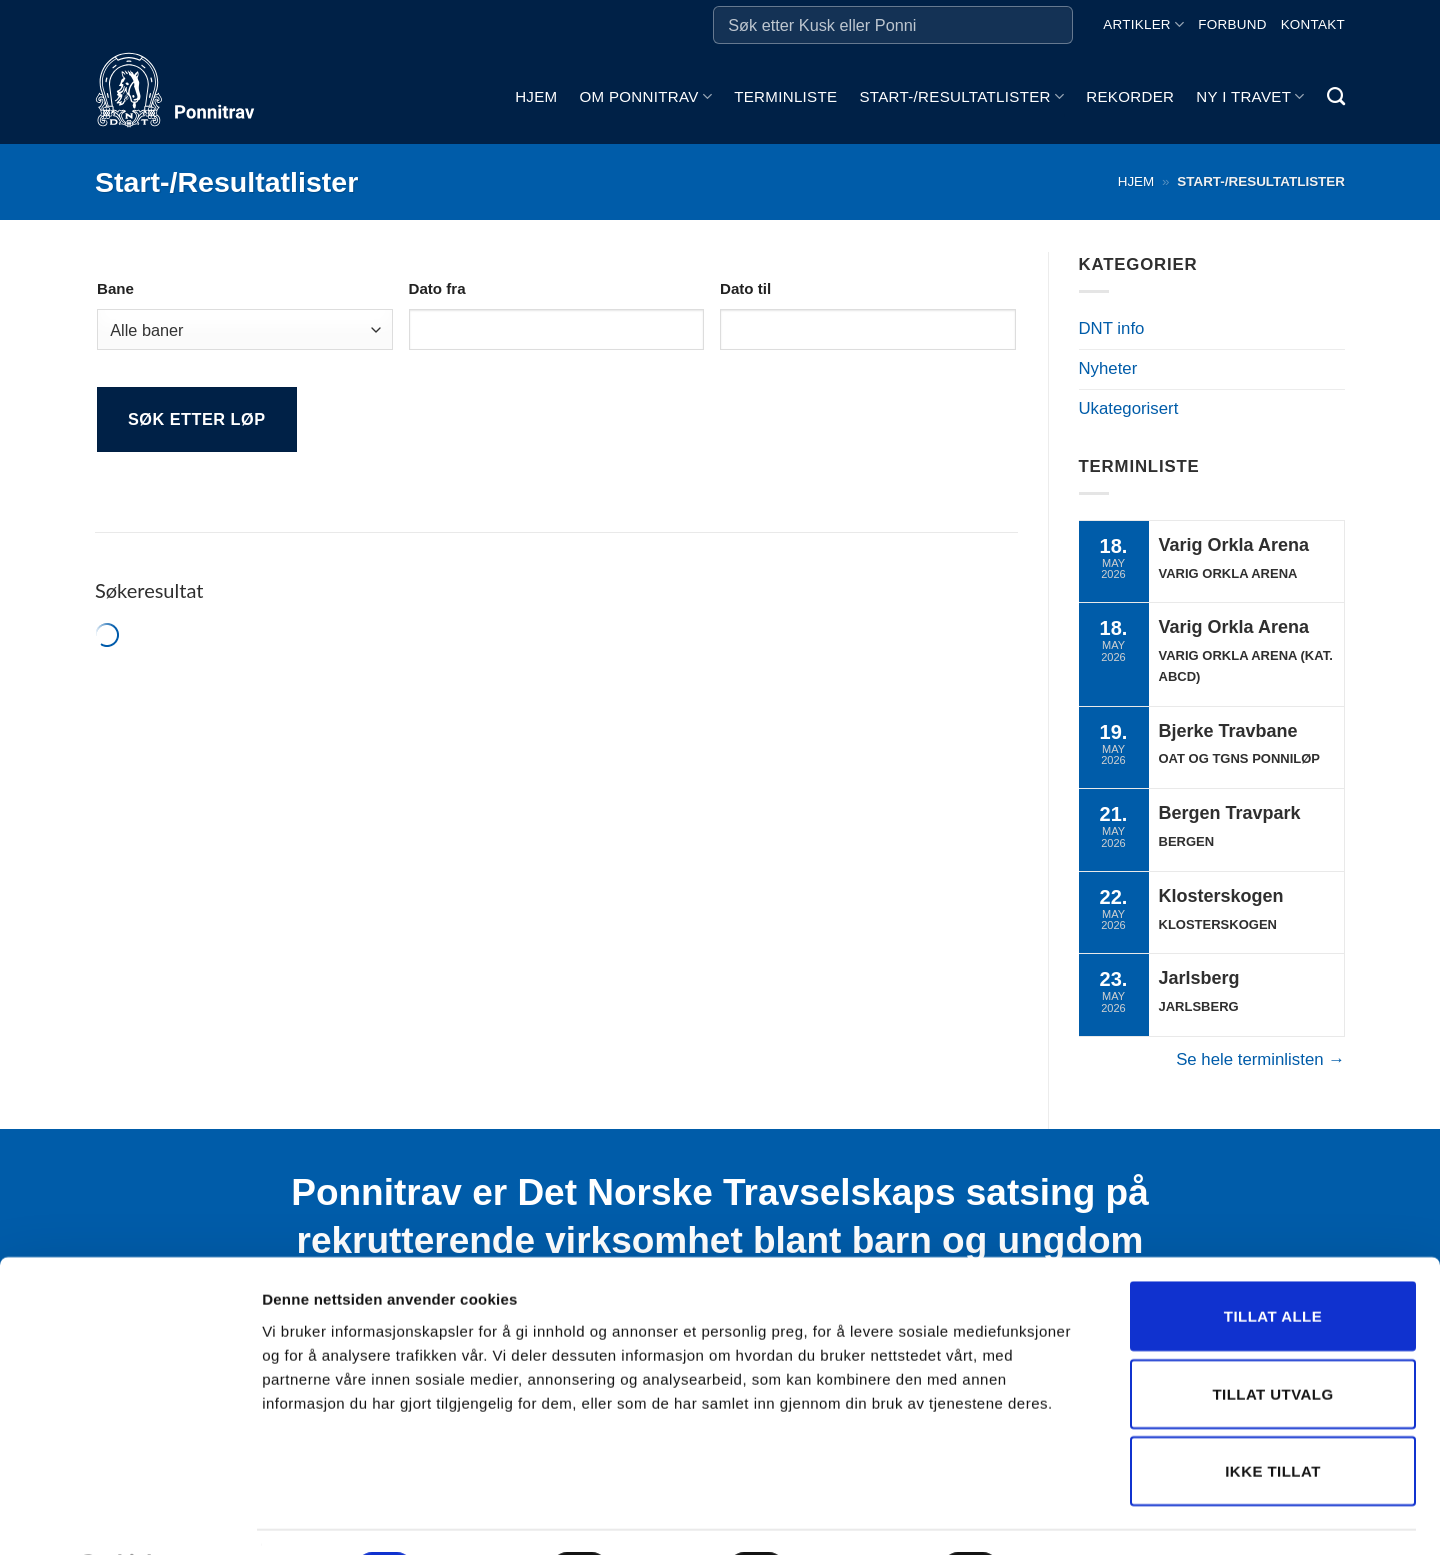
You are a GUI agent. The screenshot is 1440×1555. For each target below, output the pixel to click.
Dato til (745, 288)
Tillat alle (1273, 1262)
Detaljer (1065, 1515)
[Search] (1336, 97)
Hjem (536, 96)
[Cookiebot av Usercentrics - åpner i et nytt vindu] (129, 1516)
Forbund (1232, 24)
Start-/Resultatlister (961, 96)
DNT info (1112, 328)
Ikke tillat (1273, 1417)
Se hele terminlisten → (1260, 1059)
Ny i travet (1250, 96)
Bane (115, 288)
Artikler (1143, 24)
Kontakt (1313, 24)
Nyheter (1108, 368)
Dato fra (437, 288)
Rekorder (1130, 96)
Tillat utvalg (1272, 1340)
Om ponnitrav (645, 96)
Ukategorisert (1129, 408)
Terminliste (785, 96)
